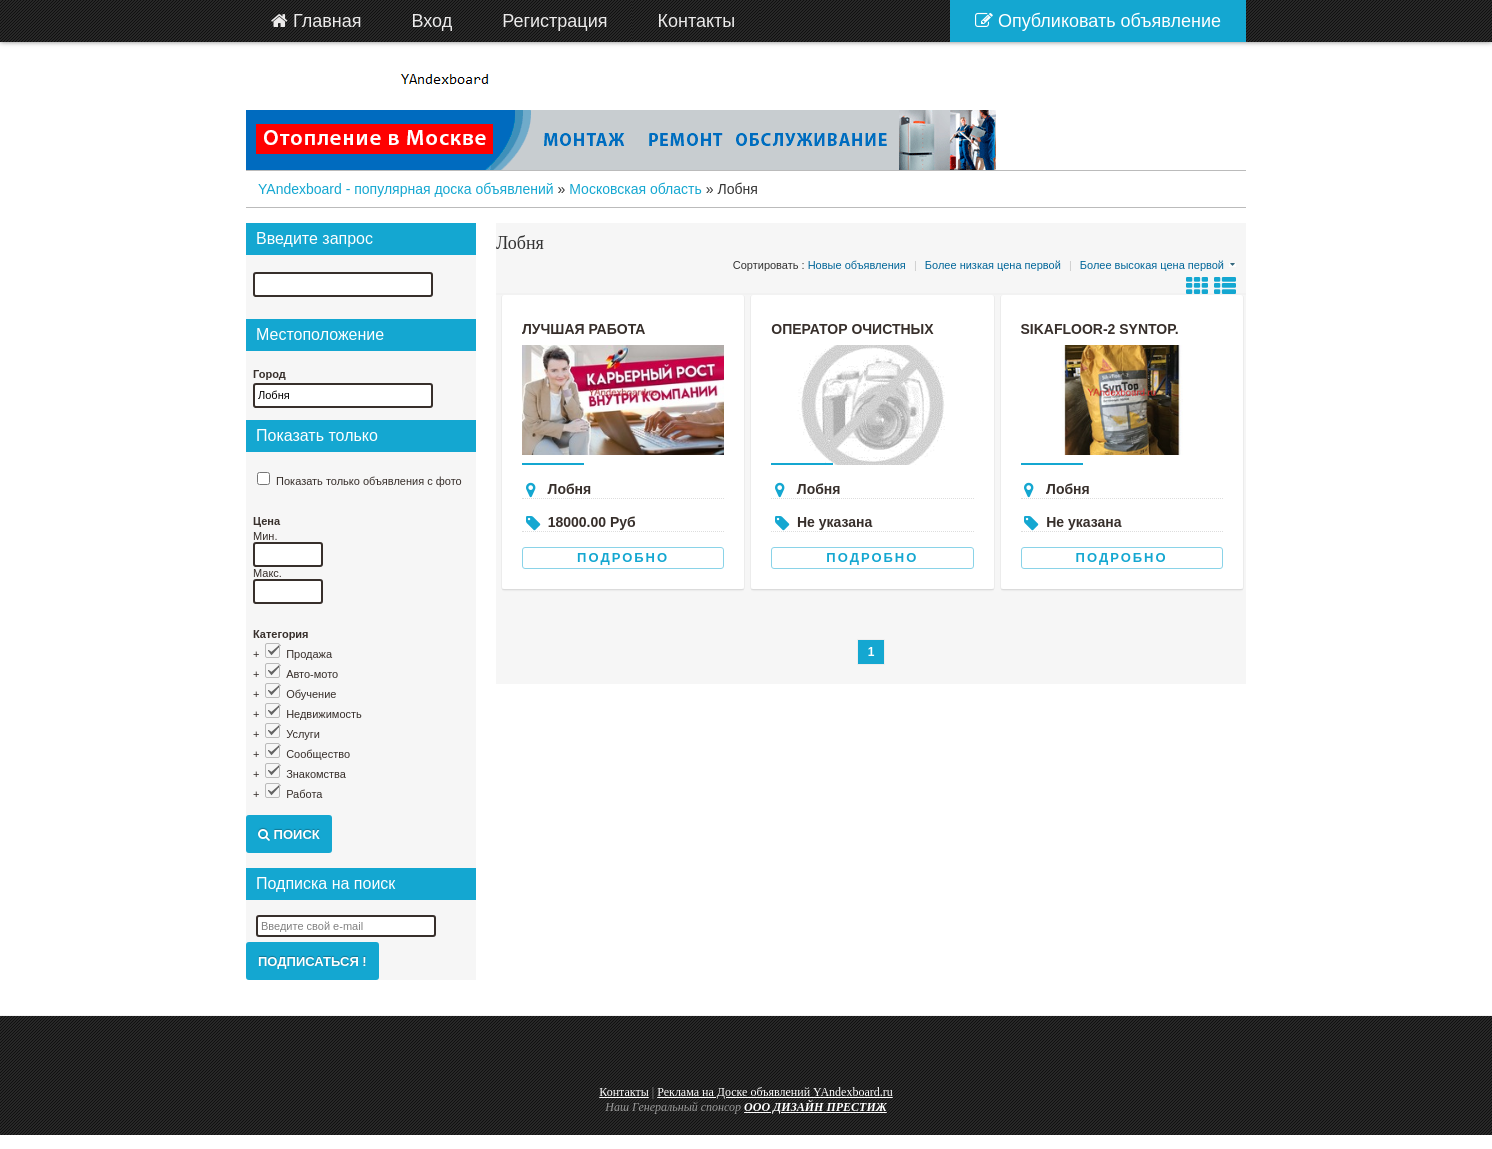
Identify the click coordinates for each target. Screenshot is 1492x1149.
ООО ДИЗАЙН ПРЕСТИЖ (815, 1107)
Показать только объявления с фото (369, 481)
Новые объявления (857, 265)
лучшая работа (583, 329)
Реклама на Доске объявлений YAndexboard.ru (775, 1092)
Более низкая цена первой (993, 265)
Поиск (289, 834)
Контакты (624, 1092)
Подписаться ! (312, 961)
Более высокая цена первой (1152, 265)
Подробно (623, 557)
